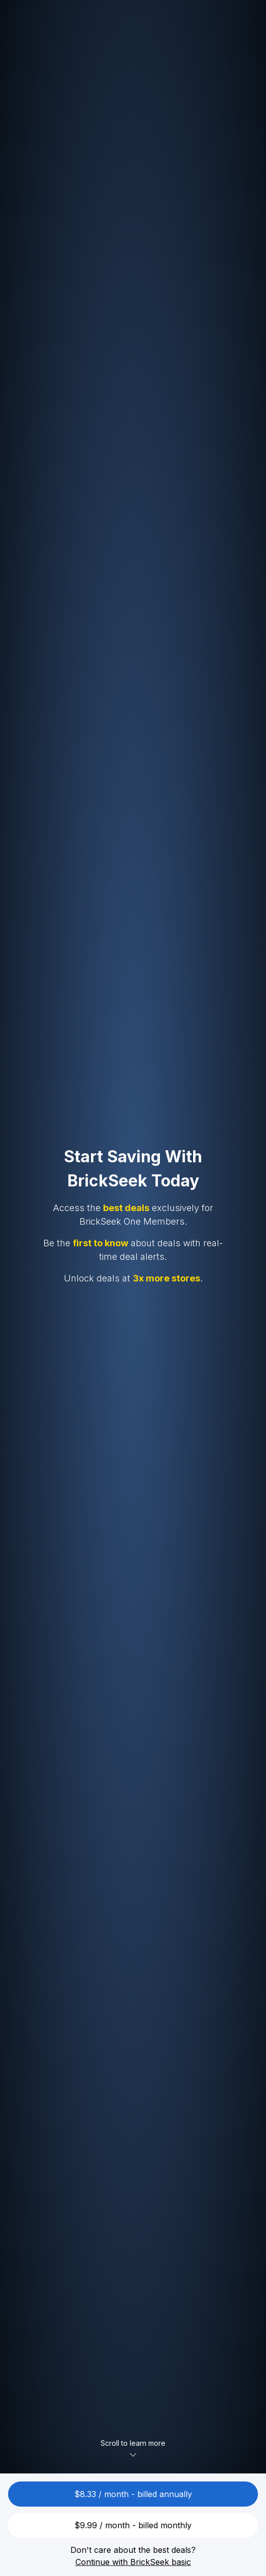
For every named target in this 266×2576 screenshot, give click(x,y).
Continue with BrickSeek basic (133, 2562)
